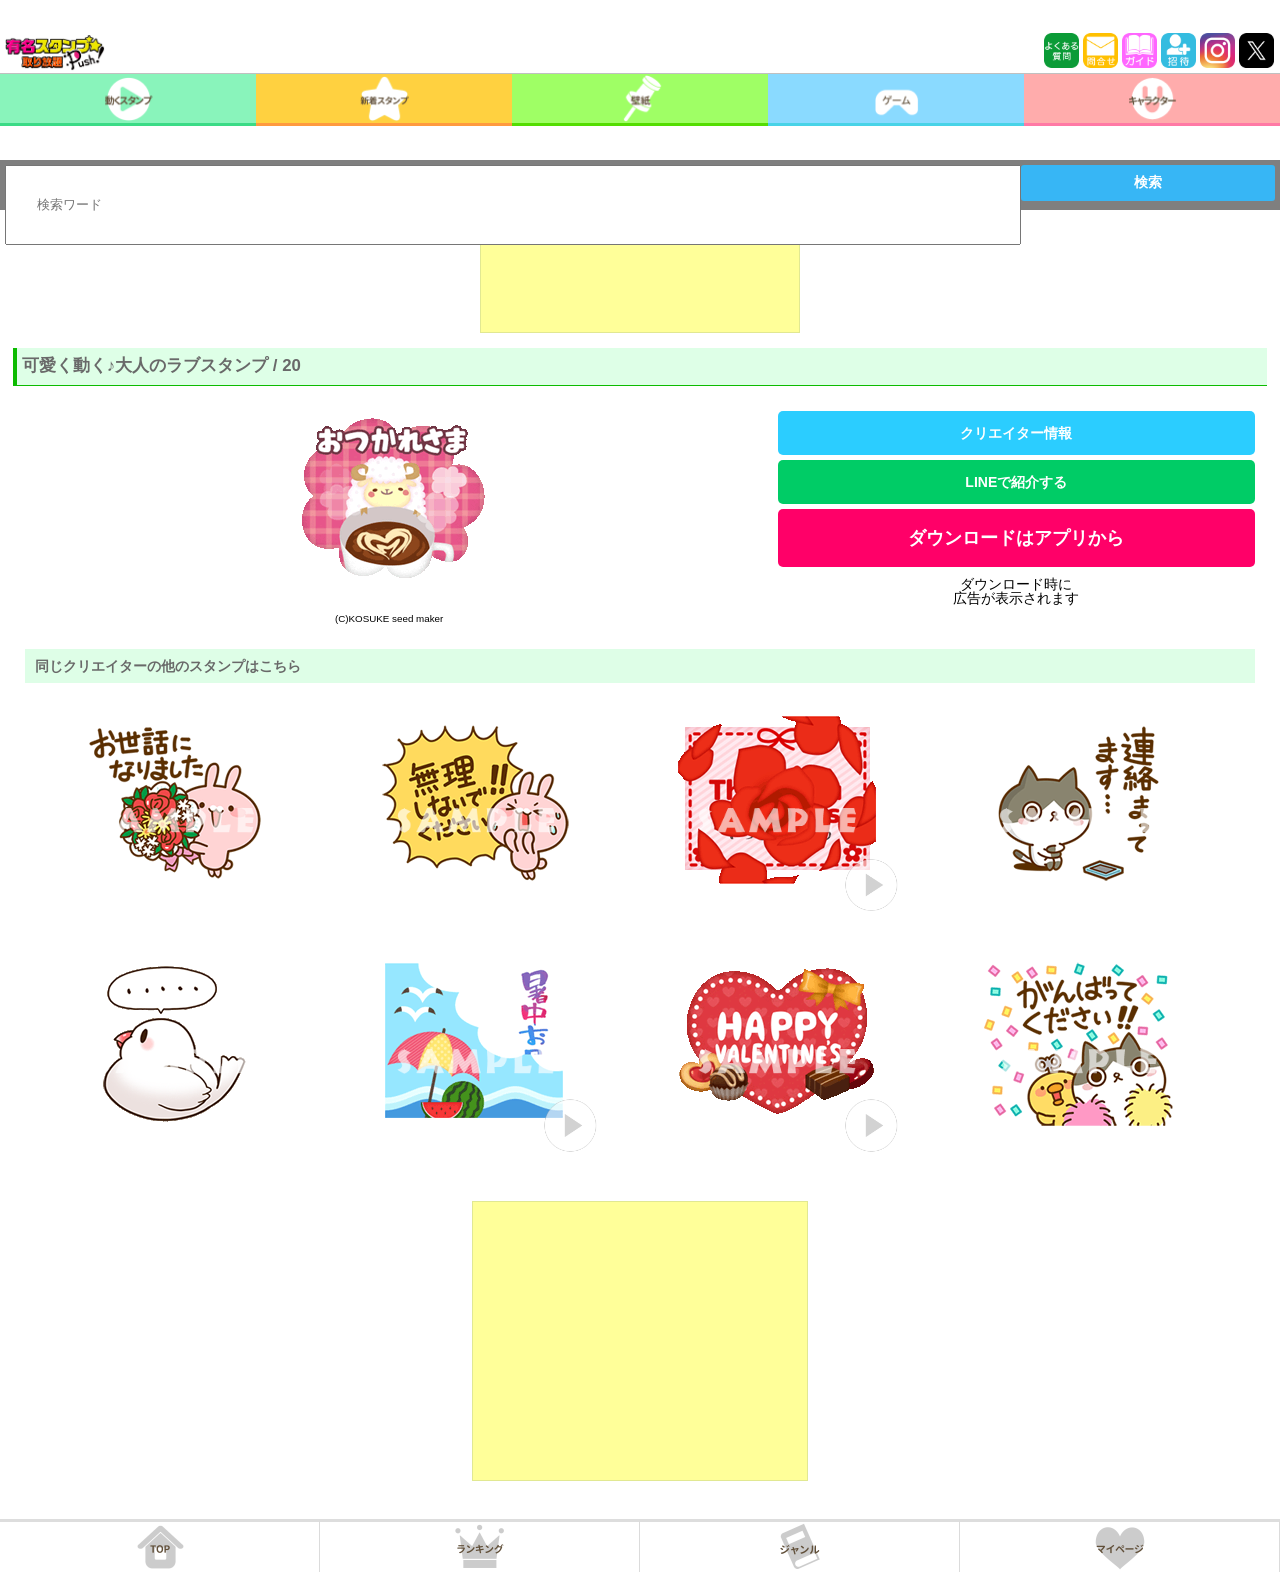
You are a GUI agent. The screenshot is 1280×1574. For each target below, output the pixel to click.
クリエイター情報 (1016, 433)
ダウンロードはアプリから (1016, 538)
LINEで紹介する (1016, 482)
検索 (1148, 182)
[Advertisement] (640, 283)
